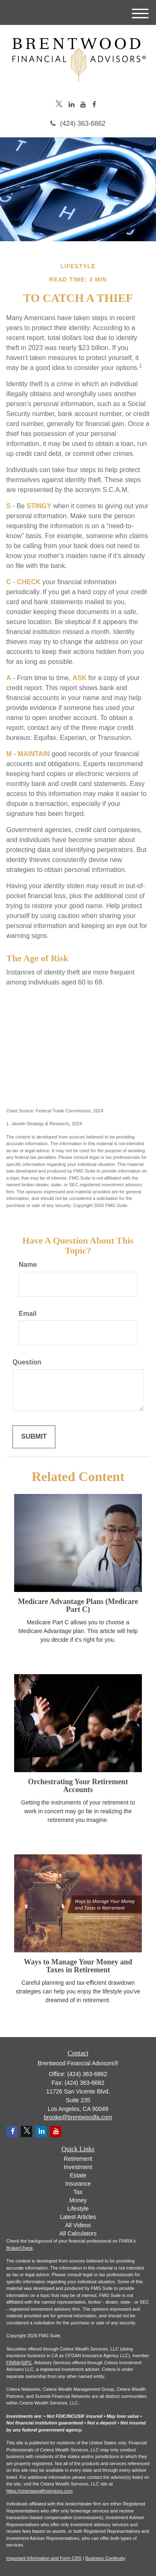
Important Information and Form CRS (44, 2558)
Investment (78, 2167)
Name (28, 1264)
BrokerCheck (19, 2247)
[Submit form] (33, 1436)
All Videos (78, 2225)
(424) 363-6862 (77, 123)
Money (78, 2200)
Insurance (78, 2183)
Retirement (78, 2158)
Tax (78, 2192)
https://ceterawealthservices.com (39, 2490)
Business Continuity (105, 2558)
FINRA (13, 2362)
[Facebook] (94, 105)
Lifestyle (78, 2208)
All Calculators (78, 2233)
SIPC (26, 2362)
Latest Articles (78, 2217)
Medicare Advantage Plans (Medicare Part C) (78, 1605)
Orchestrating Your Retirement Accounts (78, 1786)
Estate (78, 2175)
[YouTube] (83, 105)
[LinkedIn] (71, 105)
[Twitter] (59, 105)
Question (26, 1362)
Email (28, 1313)
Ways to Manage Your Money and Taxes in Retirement (78, 1966)
